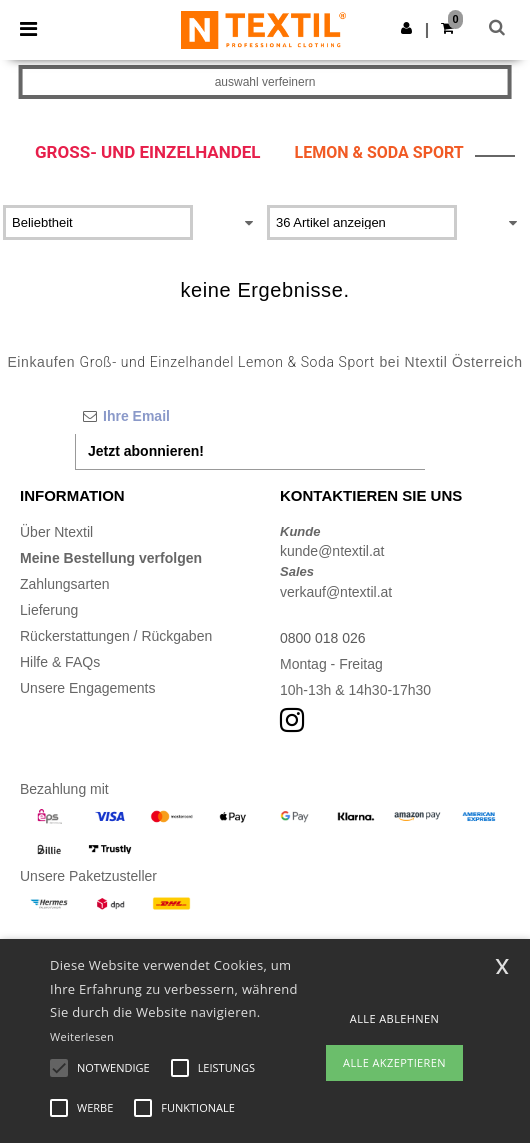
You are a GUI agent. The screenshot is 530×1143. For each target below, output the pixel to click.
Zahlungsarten (65, 584)
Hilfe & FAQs (60, 662)
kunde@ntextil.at (332, 551)
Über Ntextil (56, 532)
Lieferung (49, 610)
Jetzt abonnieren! (146, 451)
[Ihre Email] (250, 416)
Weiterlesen (82, 1036)
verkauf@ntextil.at (336, 592)
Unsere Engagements (87, 688)
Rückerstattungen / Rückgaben (116, 636)
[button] (406, 28)
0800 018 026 (323, 638)
